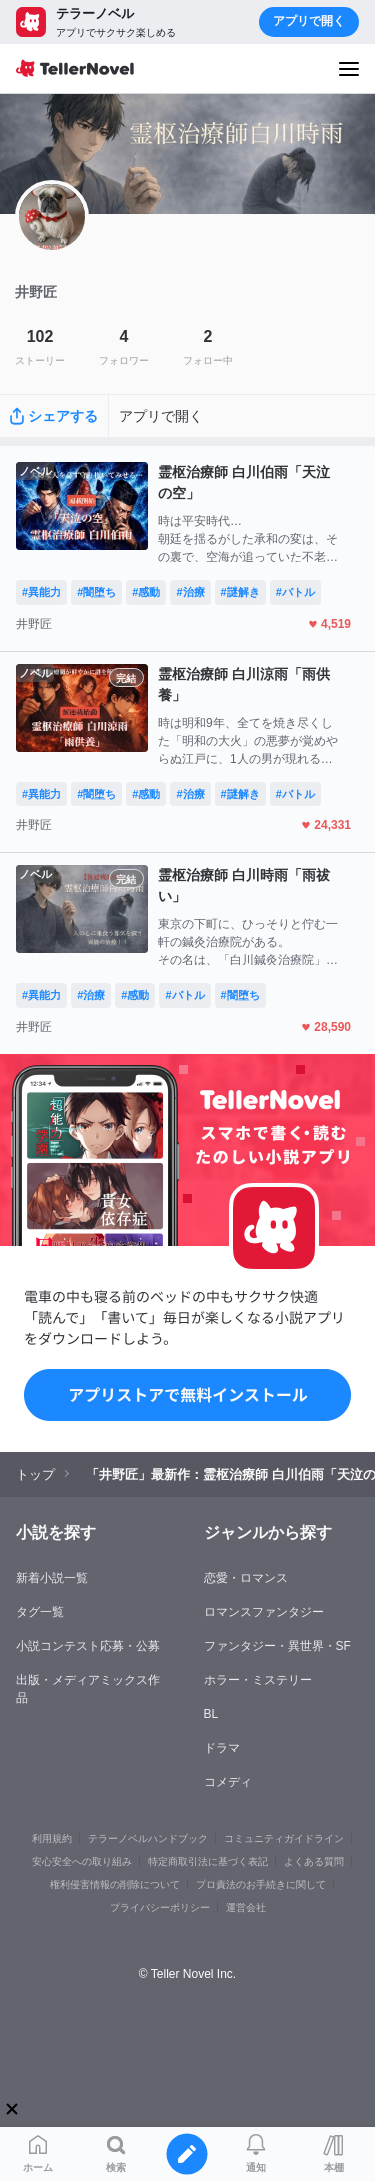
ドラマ (222, 1748)
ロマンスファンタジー (264, 1612)
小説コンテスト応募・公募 (88, 1646)
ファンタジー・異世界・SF (277, 1646)
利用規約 (52, 1838)
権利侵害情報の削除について (115, 1884)
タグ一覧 (40, 1612)
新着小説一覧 (52, 1578)
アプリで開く (309, 21)
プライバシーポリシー (160, 1907)
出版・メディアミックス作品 (88, 1689)
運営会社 (246, 1907)
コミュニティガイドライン (284, 1838)
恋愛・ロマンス (246, 1578)
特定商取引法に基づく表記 (208, 1861)
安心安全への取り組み (82, 1861)
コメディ (228, 1782)
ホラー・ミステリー (258, 1680)
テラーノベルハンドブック (148, 1838)
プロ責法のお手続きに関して (261, 1884)
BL (211, 1714)
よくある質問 (314, 1861)
